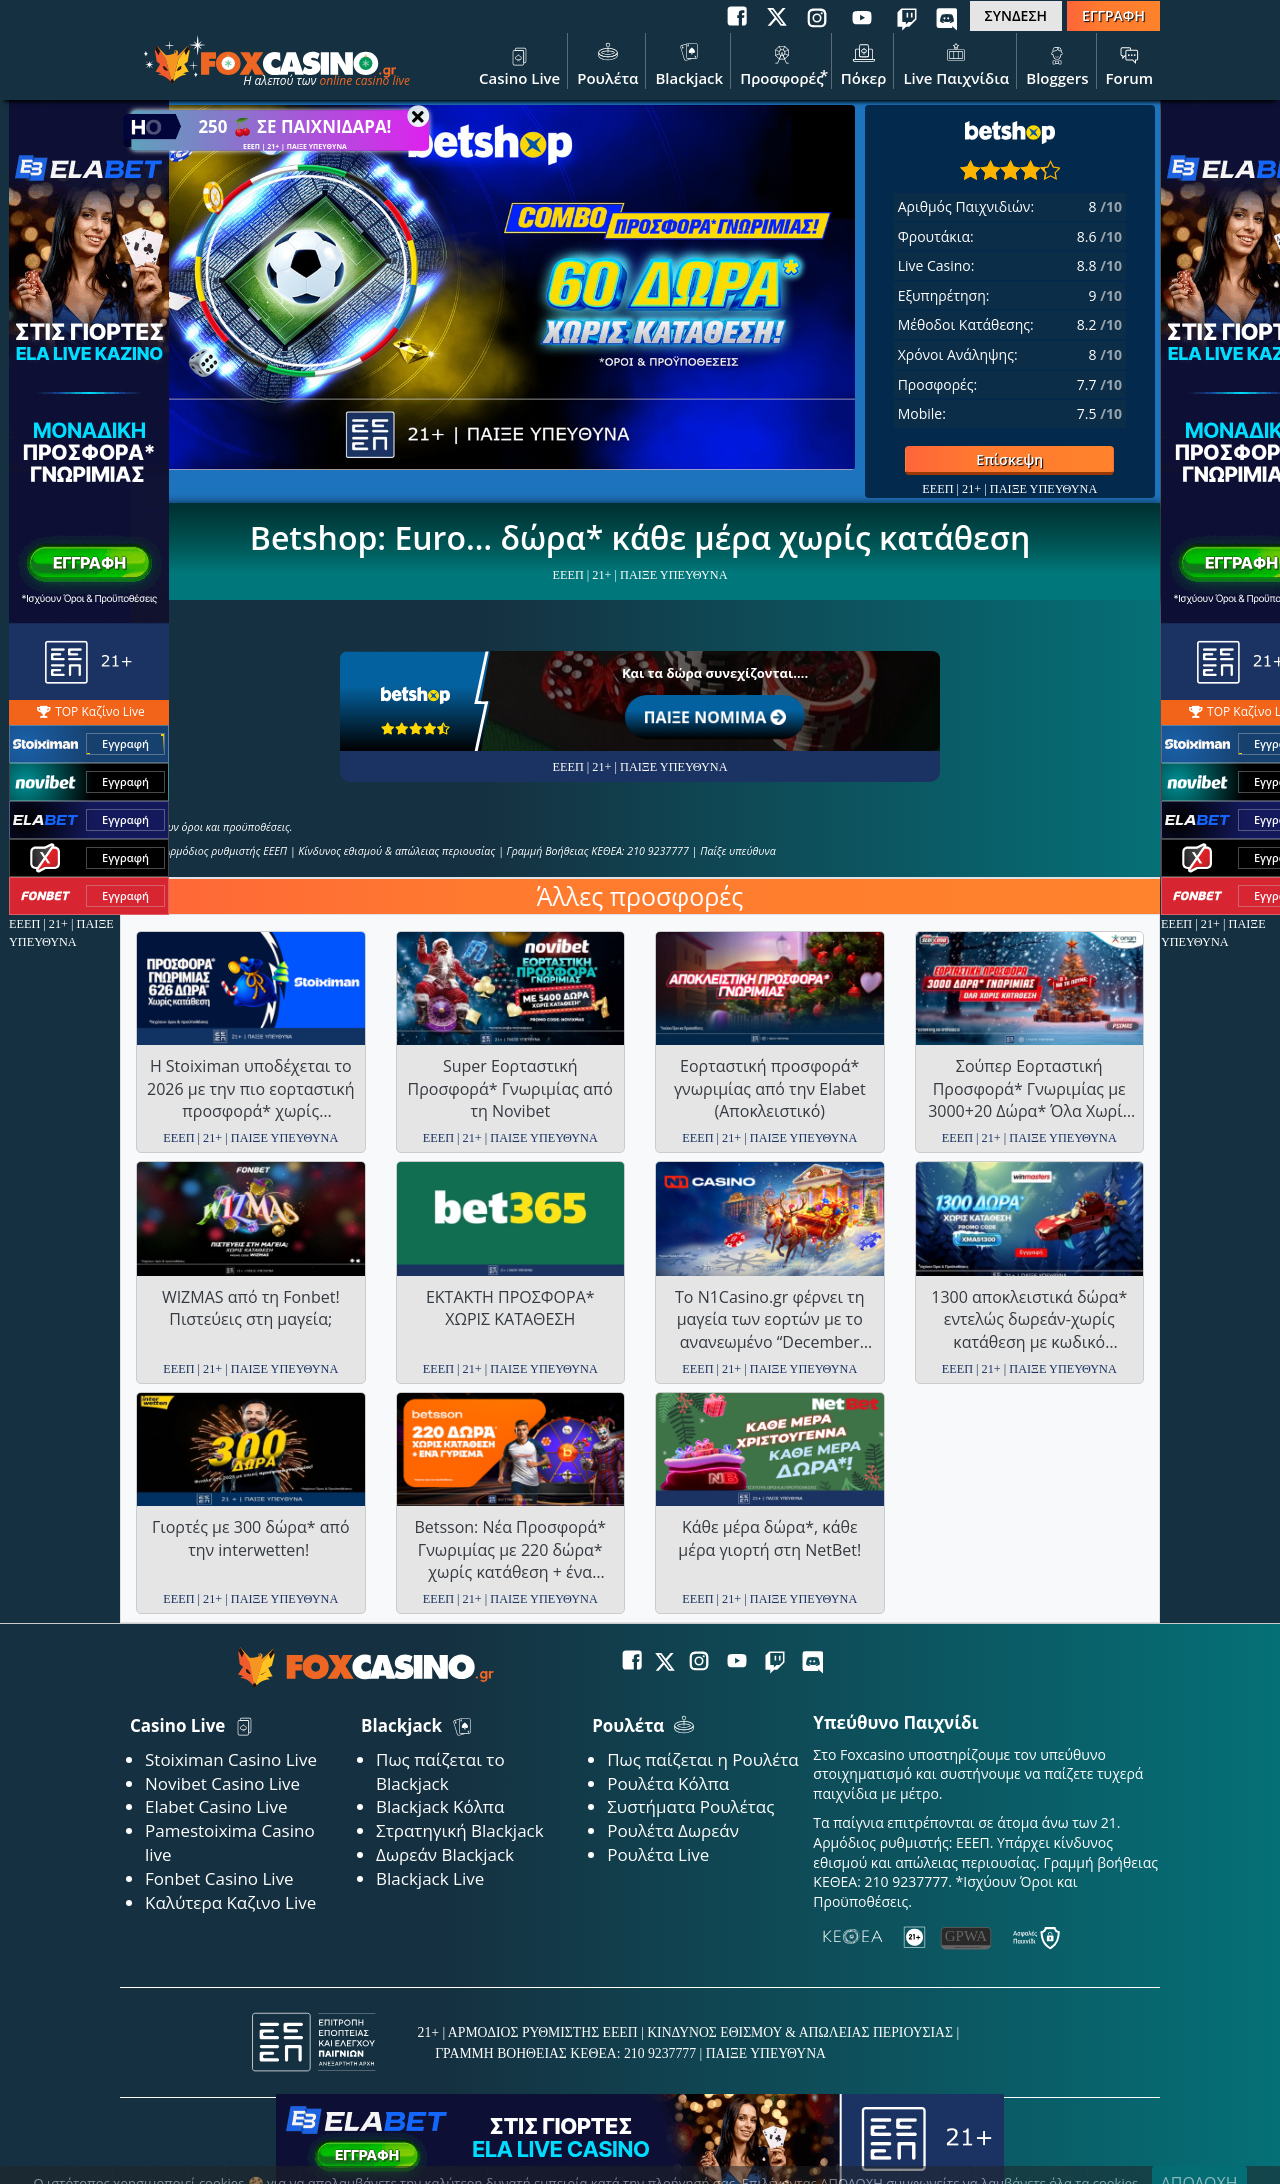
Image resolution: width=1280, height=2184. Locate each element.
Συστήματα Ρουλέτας (690, 1806)
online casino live (364, 80)
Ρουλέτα (607, 63)
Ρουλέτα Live (658, 1854)
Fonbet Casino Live (219, 1878)
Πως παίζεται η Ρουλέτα (703, 1759)
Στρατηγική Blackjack (460, 1830)
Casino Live (519, 63)
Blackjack (689, 63)
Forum (1129, 63)
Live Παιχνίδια (956, 63)
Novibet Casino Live (222, 1783)
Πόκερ (864, 63)
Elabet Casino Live (216, 1806)
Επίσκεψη (974, 459)
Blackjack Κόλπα (440, 1806)
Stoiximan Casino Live (231, 1759)
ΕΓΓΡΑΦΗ (1113, 15)
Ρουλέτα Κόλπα (668, 1783)
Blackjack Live (430, 1878)
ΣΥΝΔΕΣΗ (1016, 15)
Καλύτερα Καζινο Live (230, 1902)
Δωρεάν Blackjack (445, 1854)
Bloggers (1057, 63)
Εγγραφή (125, 744)
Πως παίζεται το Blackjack (440, 1771)
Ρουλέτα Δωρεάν (673, 1830)
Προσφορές (782, 63)
